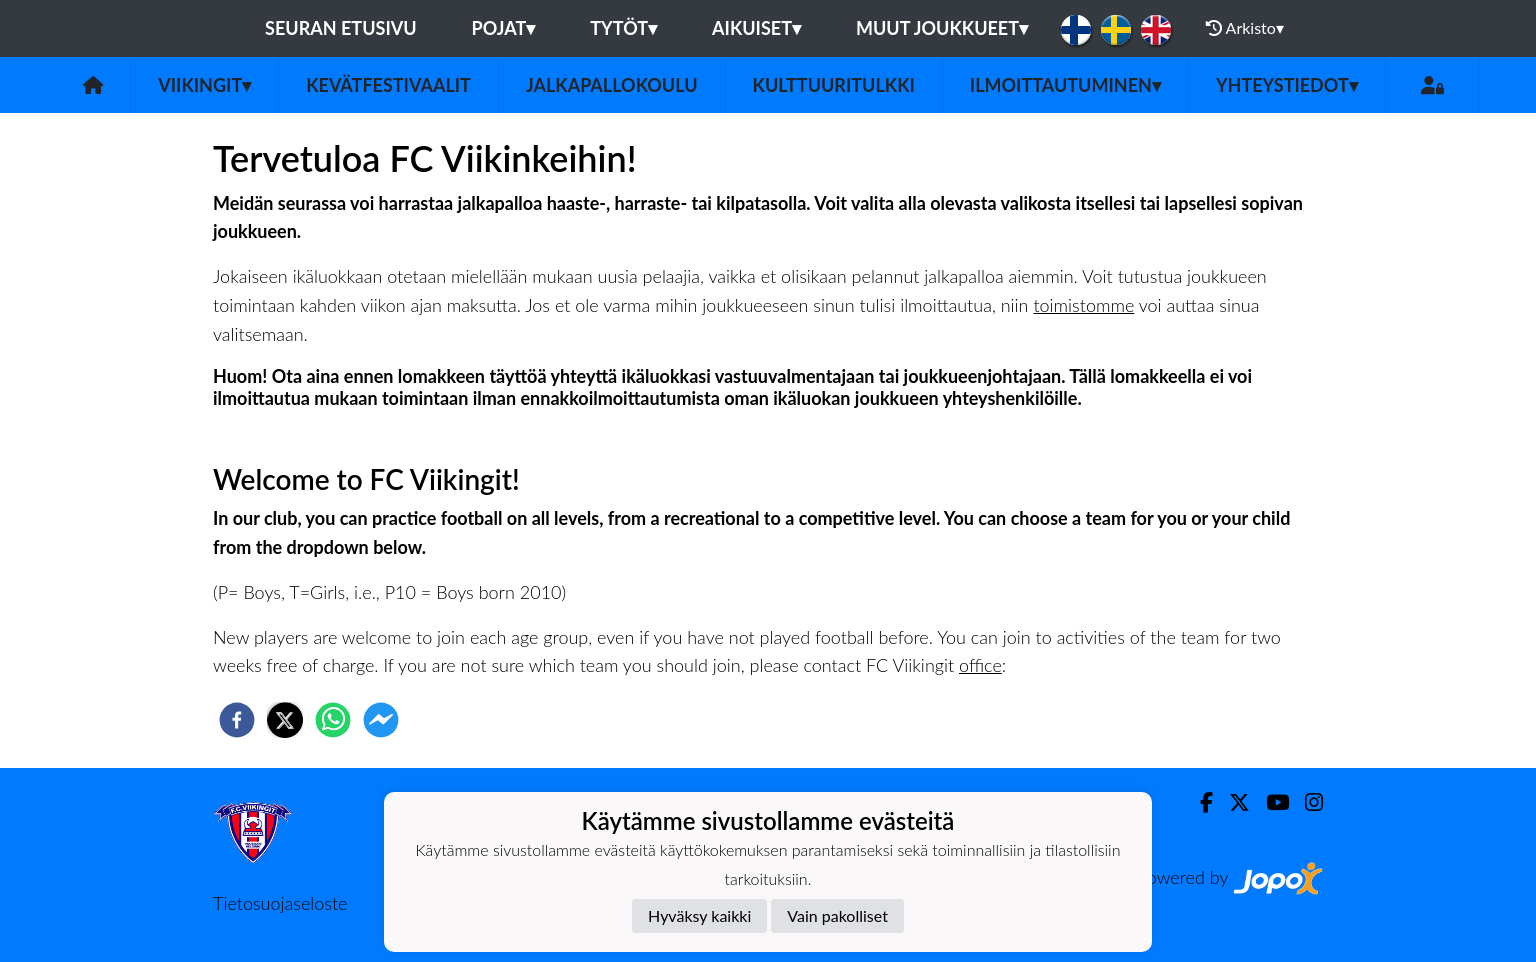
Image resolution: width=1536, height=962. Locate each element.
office (980, 665)
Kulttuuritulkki (834, 85)
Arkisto (1245, 28)
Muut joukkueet (942, 28)
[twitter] (285, 720)
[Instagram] (1306, 802)
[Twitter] (1231, 802)
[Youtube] (1269, 802)
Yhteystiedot (1287, 85)
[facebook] (237, 720)
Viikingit (204, 85)
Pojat (504, 28)
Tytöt (623, 28)
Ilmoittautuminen (1065, 85)
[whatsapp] (333, 720)
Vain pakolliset (837, 915)
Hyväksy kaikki (699, 915)
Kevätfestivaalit (388, 85)
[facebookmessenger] (381, 720)
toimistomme (1083, 305)
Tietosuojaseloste (280, 903)
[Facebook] (1198, 802)
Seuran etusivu (341, 28)
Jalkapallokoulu (612, 85)
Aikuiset (756, 28)
